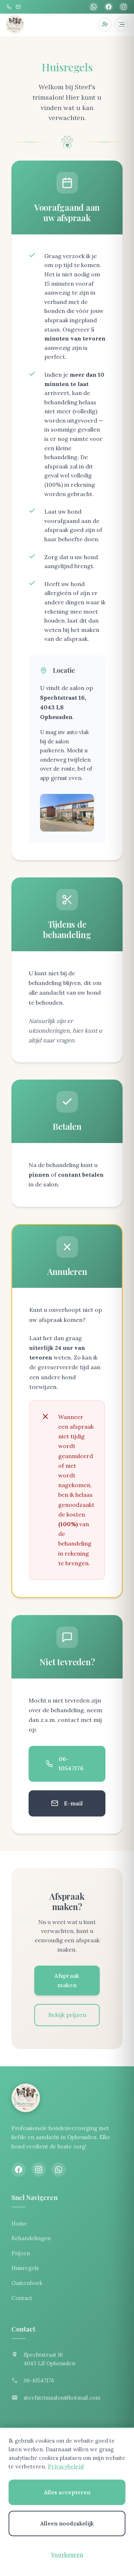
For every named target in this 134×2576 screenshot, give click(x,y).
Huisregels (25, 2268)
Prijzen (20, 2253)
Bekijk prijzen (67, 2014)
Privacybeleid (66, 2466)
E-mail (67, 1803)
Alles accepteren (67, 2492)
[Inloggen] (105, 24)
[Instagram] (123, 6)
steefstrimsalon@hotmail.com (62, 2397)
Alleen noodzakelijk (67, 2523)
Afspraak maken (67, 1980)
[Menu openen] (121, 24)
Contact (21, 2298)
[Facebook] (108, 6)
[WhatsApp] (93, 6)
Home (19, 2223)
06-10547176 (65, 1763)
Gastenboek (27, 2283)
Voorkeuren (67, 2554)
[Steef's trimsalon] (15, 24)
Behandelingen (31, 2238)
